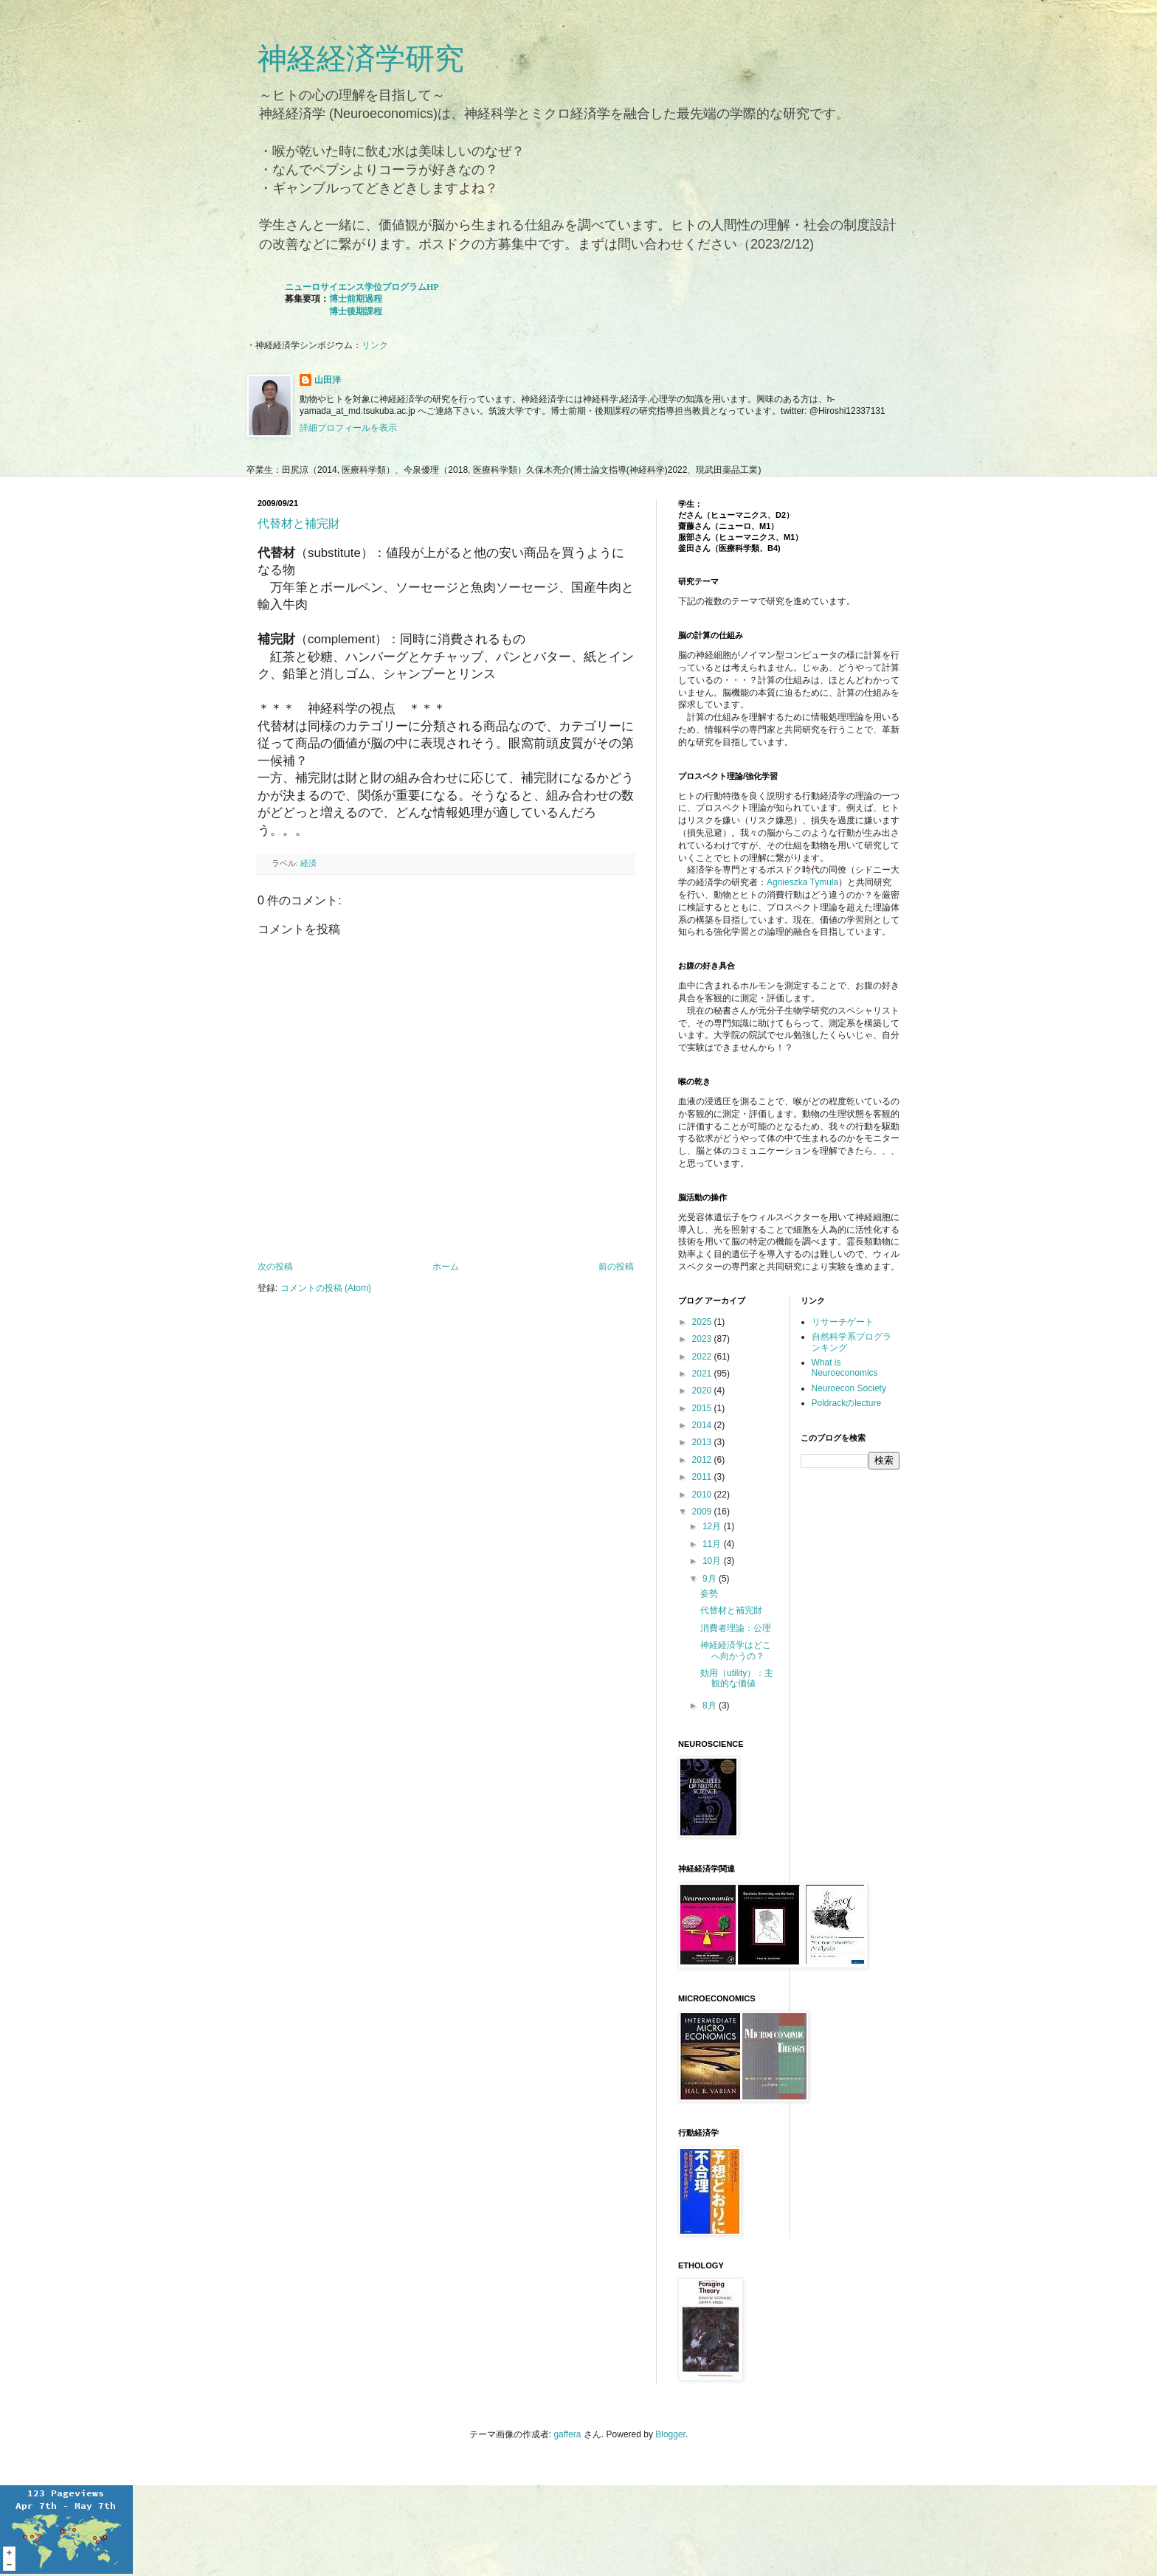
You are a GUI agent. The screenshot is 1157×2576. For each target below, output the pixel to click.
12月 (713, 1526)
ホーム (445, 1266)
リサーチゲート (843, 1322)
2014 (703, 1425)
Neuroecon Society (849, 1388)
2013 (703, 1442)
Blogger (670, 2434)
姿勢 (709, 1593)
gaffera (567, 2434)
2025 (703, 1322)
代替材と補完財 (299, 523)
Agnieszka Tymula (802, 882)
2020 (703, 1390)
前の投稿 (616, 1266)
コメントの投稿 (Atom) (325, 1288)
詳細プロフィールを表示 (348, 428)
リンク (375, 345)
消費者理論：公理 (735, 1628)
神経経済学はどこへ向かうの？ (735, 1650)
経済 (308, 863)
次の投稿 (275, 1266)
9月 (710, 1578)
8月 (710, 1705)
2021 (703, 1373)
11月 (713, 1544)
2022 (703, 1356)
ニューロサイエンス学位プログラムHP (362, 287)
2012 (703, 1460)
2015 (703, 1408)
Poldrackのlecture (847, 1403)
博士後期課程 (355, 311)
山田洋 (327, 380)
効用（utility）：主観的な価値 (736, 1678)
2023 (703, 1339)
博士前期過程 (355, 299)
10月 (713, 1561)
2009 (703, 1511)
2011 (703, 1477)
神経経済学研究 (361, 58)
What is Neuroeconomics (845, 1367)
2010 (703, 1494)
